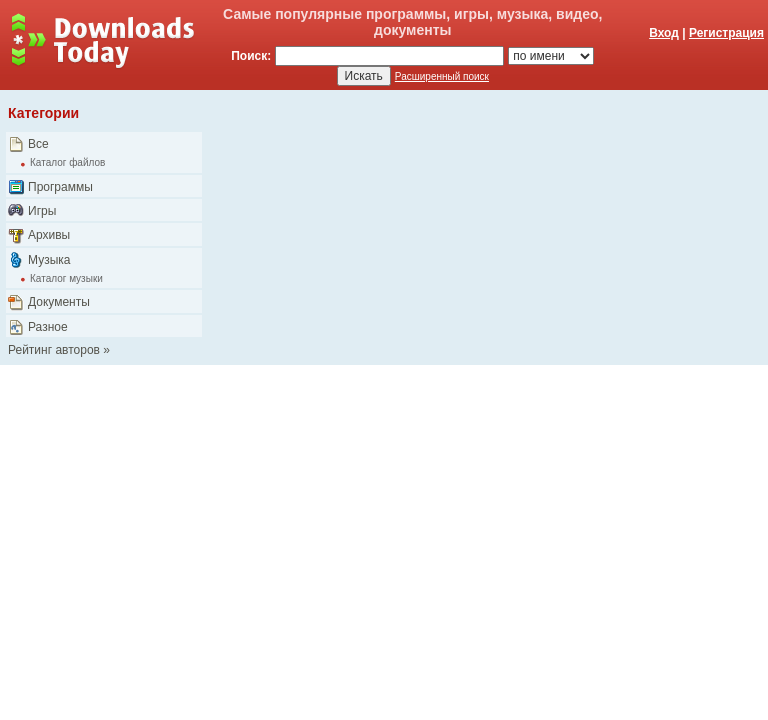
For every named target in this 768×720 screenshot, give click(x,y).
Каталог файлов (67, 162)
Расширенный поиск (442, 76)
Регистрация (726, 33)
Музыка (49, 260)
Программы (60, 187)
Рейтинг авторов (54, 350)
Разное (48, 327)
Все (38, 144)
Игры (42, 211)
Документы (59, 302)
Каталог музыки (66, 278)
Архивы (49, 235)
